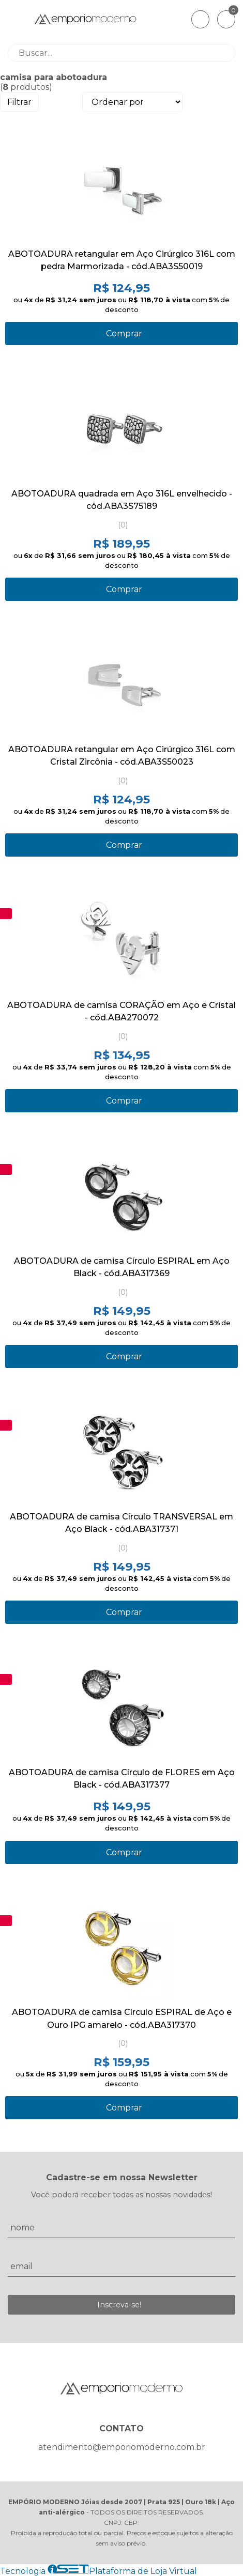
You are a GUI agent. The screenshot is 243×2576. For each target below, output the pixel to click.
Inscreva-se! (119, 2304)
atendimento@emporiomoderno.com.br (121, 2447)
